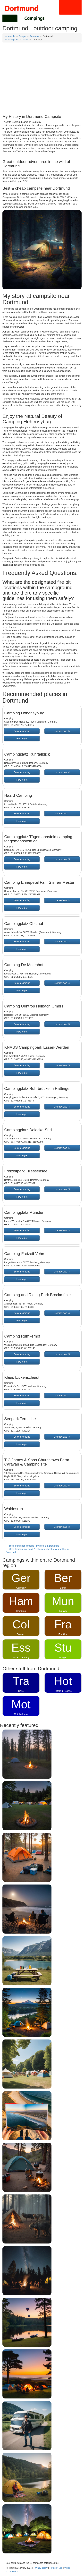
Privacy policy (41, 2568)
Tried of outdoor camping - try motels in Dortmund (34, 1545)
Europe (22, 36)
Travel (25, 39)
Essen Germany (21, 1657)
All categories (12, 39)
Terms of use (55, 2568)
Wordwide (10, 36)
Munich (63, 1611)
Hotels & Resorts (63, 1691)
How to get (22, 738)
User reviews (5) (62, 731)
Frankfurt (62, 1634)
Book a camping (22, 731)
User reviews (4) (62, 772)
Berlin (63, 1588)
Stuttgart (63, 1657)
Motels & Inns (21, 1714)
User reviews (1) (62, 813)
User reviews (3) (62, 941)
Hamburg (21, 1611)
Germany (34, 36)
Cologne (21, 1634)
